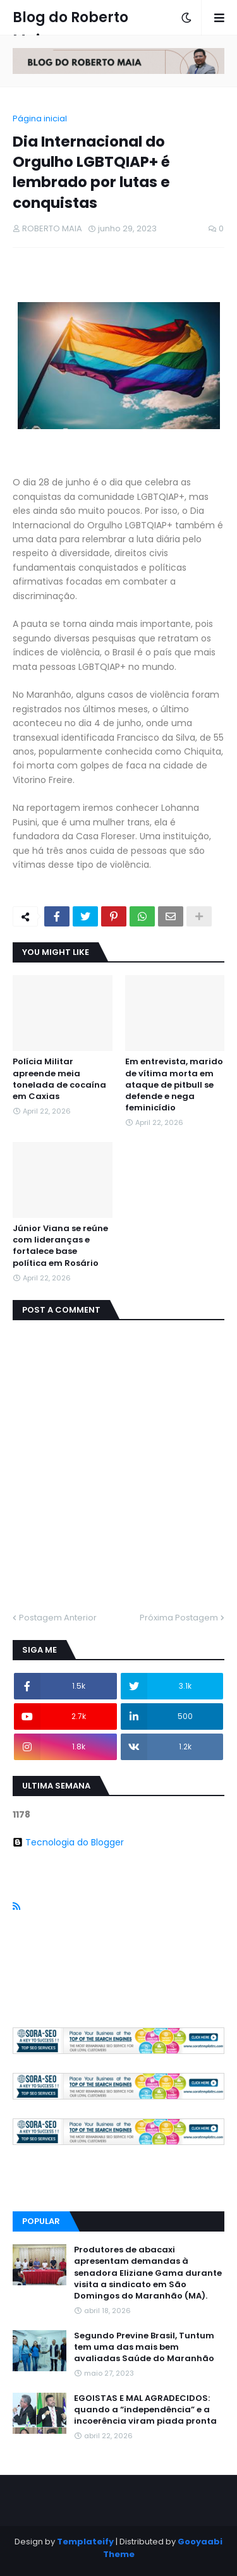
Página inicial (40, 118)
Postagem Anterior (58, 1618)
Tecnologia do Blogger (68, 1842)
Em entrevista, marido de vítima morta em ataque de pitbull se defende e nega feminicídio (174, 1085)
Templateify (85, 2542)
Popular (41, 2221)
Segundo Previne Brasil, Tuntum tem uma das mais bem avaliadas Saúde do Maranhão (144, 2347)
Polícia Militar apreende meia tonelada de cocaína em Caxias (59, 1079)
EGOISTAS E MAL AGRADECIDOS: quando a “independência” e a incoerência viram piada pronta (145, 2410)
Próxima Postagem (179, 1618)
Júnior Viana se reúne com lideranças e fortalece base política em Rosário (60, 1246)
